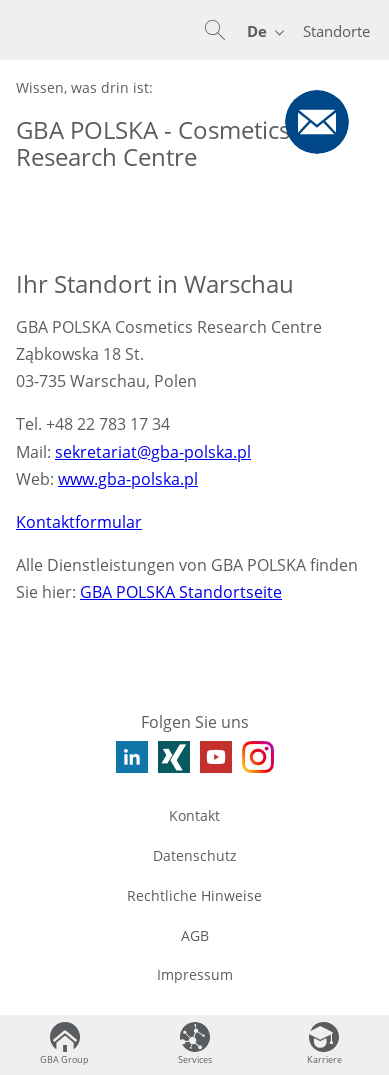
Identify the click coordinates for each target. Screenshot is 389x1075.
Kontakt (194, 815)
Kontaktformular (79, 522)
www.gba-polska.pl (128, 479)
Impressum (195, 974)
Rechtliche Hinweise (194, 895)
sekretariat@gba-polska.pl (153, 452)
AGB (195, 935)
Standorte (336, 31)
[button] (215, 30)
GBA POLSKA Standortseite (181, 592)
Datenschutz (195, 855)
